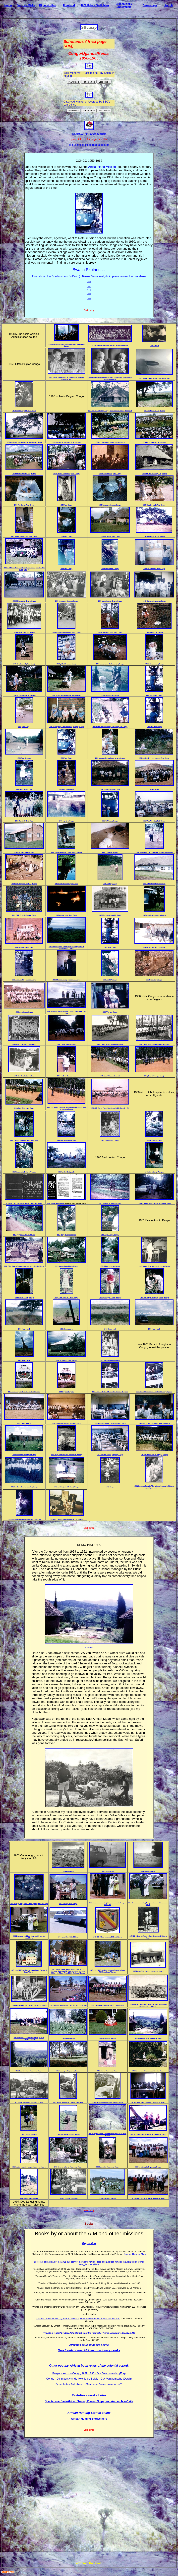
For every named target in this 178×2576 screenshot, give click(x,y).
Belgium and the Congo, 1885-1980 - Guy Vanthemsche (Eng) (89, 2373)
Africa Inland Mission (102, 167)
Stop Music (104, 82)
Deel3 (89, 290)
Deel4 (89, 294)
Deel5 (89, 298)
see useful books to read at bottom (89, 144)
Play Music (73, 82)
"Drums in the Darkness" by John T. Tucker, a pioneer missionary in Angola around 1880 (78, 2318)
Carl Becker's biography (55, 1203)
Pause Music (89, 82)
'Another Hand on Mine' (135, 2254)
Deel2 (89, 287)
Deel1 (89, 282)
